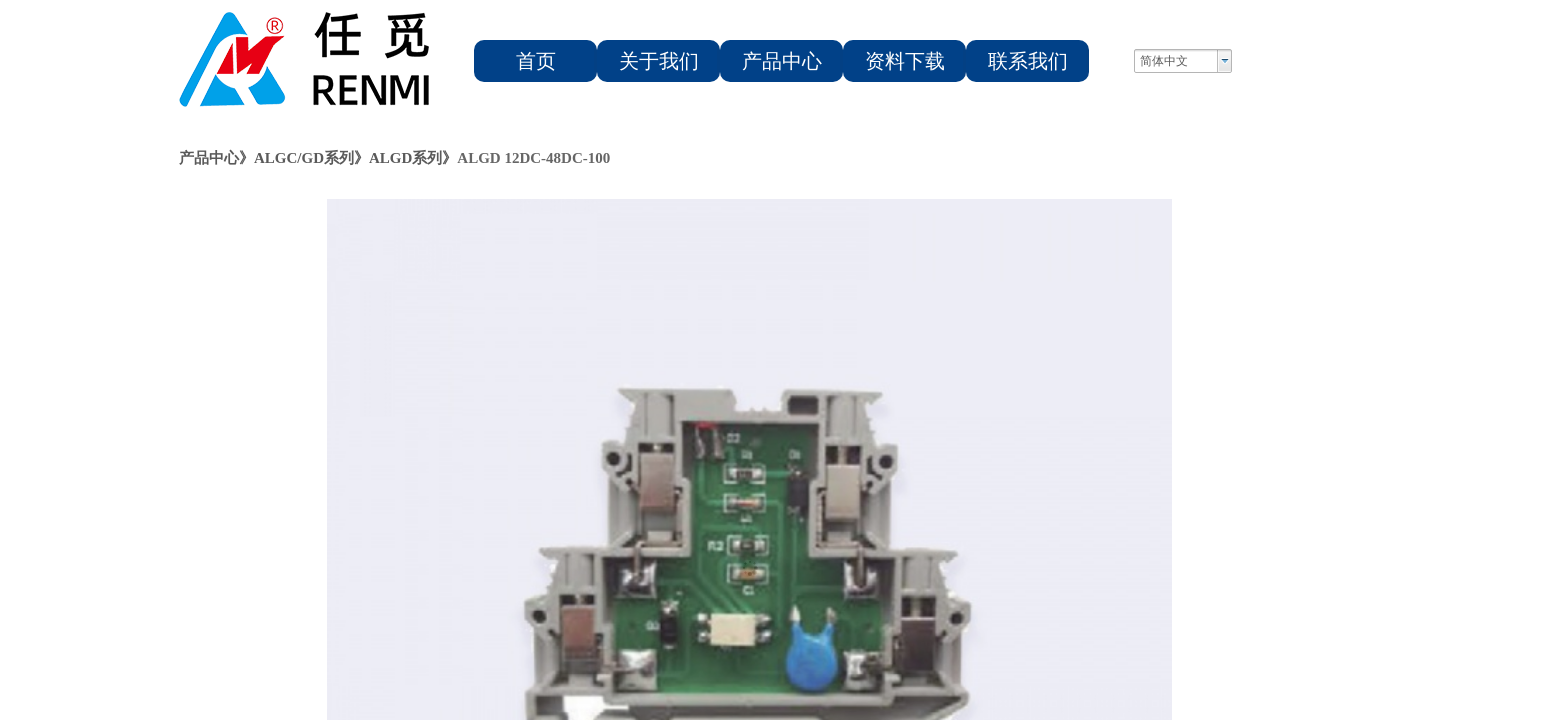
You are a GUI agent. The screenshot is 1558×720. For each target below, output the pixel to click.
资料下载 (905, 61)
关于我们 (659, 61)
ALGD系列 (405, 158)
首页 (536, 61)
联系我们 (1028, 61)
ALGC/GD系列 (304, 158)
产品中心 (782, 61)
